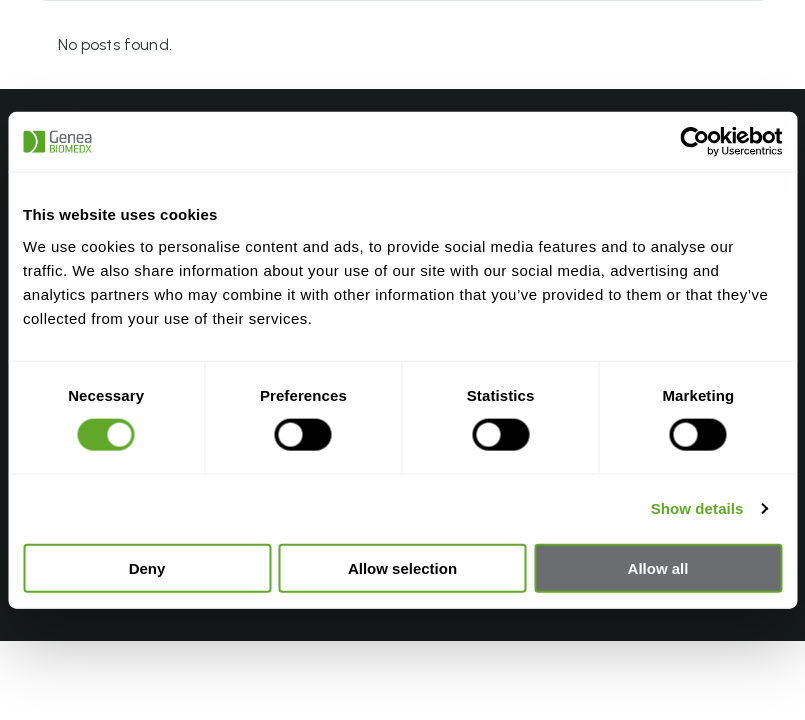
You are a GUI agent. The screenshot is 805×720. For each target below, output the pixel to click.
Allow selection (402, 567)
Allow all (658, 567)
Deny (147, 567)
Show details (697, 508)
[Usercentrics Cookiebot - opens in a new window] (694, 142)
